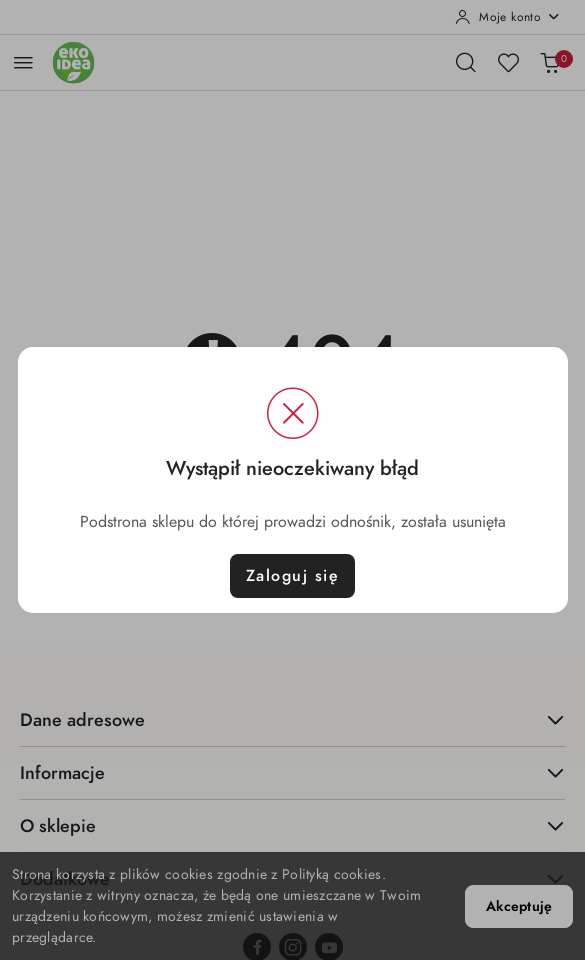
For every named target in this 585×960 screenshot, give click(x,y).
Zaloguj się (293, 576)
